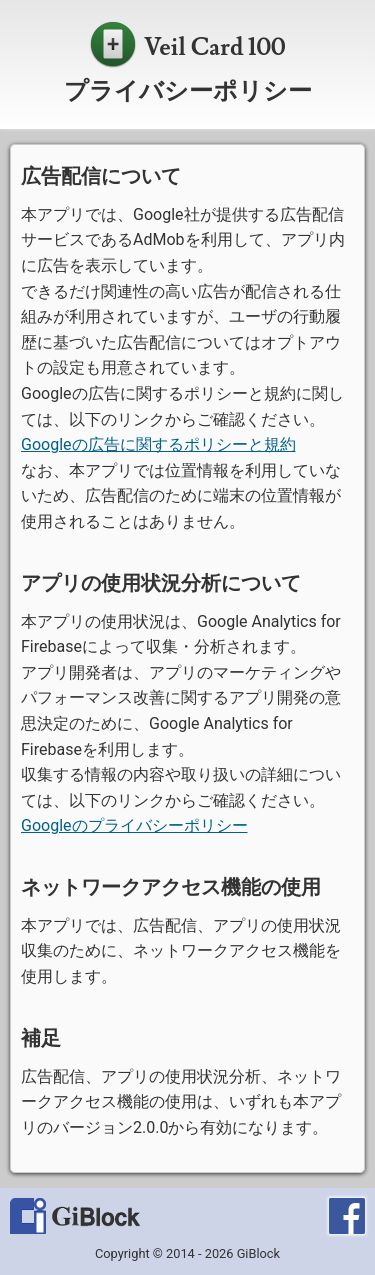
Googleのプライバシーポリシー (134, 825)
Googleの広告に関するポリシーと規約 (158, 444)
